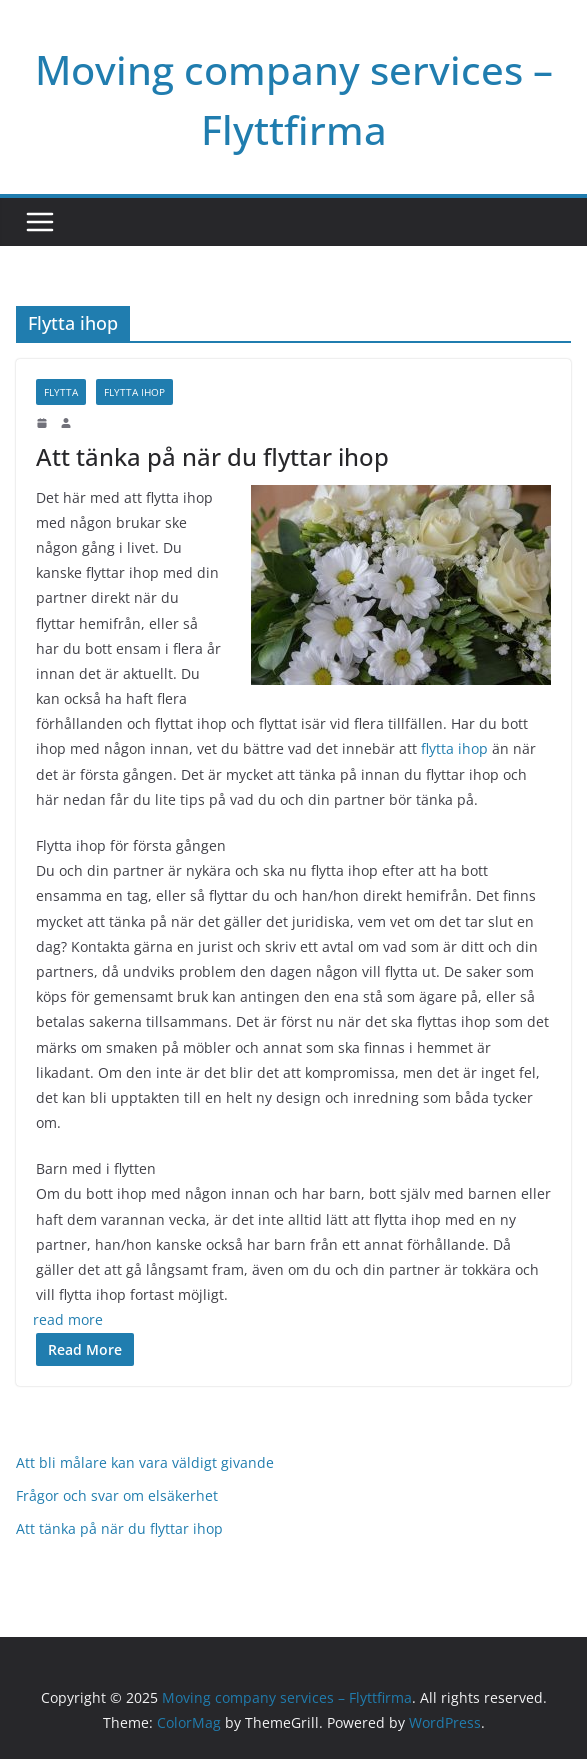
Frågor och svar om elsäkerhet (117, 1495)
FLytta (61, 392)
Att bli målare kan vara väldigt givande (145, 1462)
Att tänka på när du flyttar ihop (212, 456)
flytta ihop (454, 748)
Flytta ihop (134, 392)
